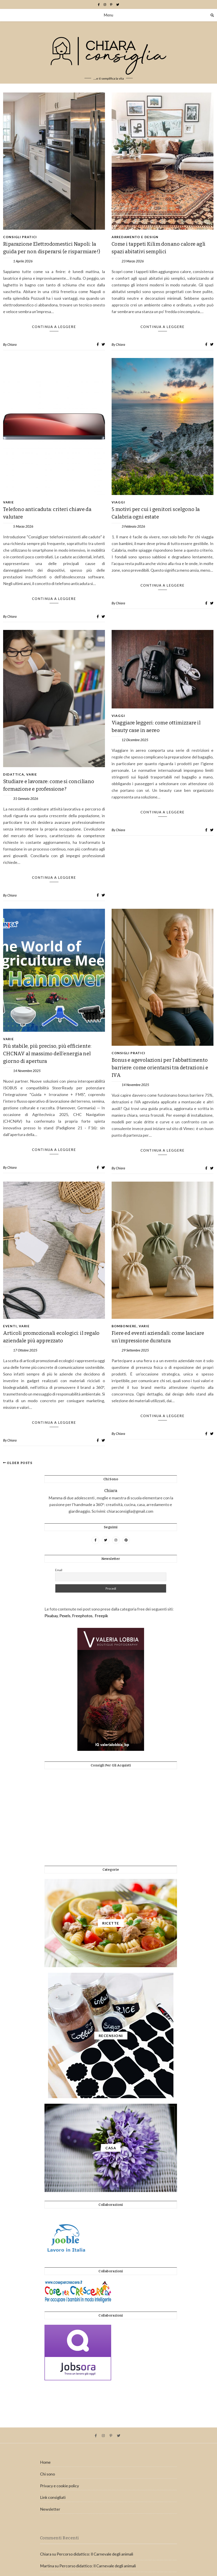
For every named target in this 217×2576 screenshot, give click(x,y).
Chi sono (47, 2473)
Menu (108, 15)
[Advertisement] (110, 1819)
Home (45, 2462)
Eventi (10, 1326)
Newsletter (50, 2509)
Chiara (12, 344)
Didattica (13, 774)
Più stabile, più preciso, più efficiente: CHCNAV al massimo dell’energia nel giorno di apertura (47, 1053)
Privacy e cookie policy (59, 2485)
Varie (8, 502)
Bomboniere (124, 1326)
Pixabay (51, 1615)
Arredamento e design (135, 237)
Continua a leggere (54, 327)
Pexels (64, 1615)
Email (58, 1570)
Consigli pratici (20, 237)
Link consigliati (53, 2497)
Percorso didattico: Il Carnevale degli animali (95, 2554)
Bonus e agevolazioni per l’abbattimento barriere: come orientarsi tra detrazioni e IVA (160, 1067)
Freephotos (82, 1615)
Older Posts (17, 1463)
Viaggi (118, 502)
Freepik (101, 1615)
